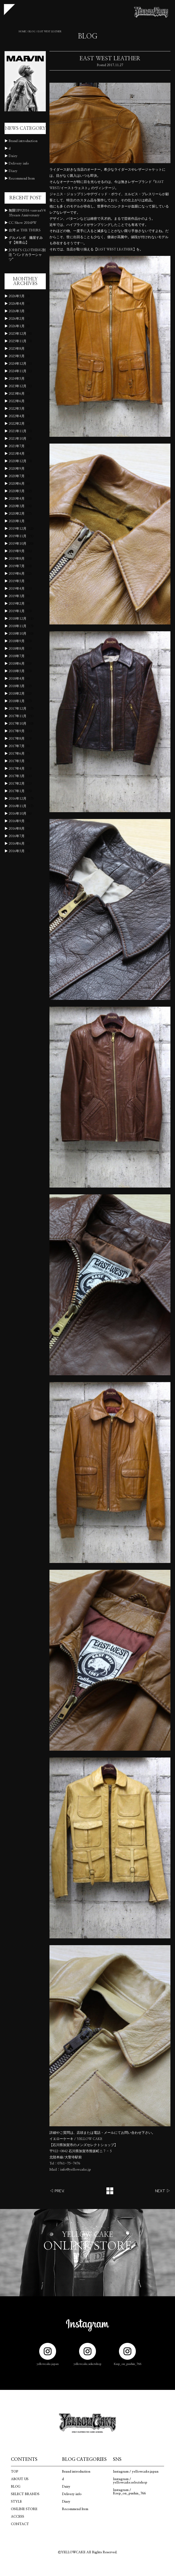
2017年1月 (17, 791)
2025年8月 (17, 348)
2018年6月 (17, 663)
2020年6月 (17, 483)
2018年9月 (17, 641)
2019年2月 (17, 603)
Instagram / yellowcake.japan (136, 2471)
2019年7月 (17, 566)
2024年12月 (17, 363)
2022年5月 (17, 408)
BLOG (31, 31)
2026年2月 (17, 318)
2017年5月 (17, 761)
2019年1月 (17, 611)
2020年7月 (17, 476)
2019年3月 (17, 596)
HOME (22, 31)
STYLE (16, 2501)
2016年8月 (17, 828)
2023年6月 (17, 393)
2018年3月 (17, 686)
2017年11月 (17, 716)
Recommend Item (22, 178)
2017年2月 (17, 783)
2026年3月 (17, 311)
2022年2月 (17, 423)
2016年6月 (17, 843)
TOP (14, 2471)
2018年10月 (17, 633)
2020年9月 (17, 468)
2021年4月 (17, 453)
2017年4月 (17, 768)
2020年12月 (17, 461)
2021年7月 (17, 446)
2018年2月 (17, 693)
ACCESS (17, 2516)
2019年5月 (17, 581)
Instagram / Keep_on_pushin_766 (129, 2491)
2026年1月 (17, 326)
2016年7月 (17, 836)
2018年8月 (17, 648)
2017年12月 (17, 708)
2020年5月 (17, 491)
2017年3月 (17, 776)
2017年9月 (17, 731)
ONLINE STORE (24, 2509)
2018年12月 (17, 618)
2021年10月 (17, 438)
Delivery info (19, 163)
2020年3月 (17, 506)
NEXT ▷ (162, 2191)
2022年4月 (17, 416)
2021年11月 (17, 431)
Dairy (13, 156)
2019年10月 (17, 543)
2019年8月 (17, 558)
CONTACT (20, 2524)
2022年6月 (17, 401)
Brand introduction (23, 141)
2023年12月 (17, 386)
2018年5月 (17, 671)
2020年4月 (17, 498)
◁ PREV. (56, 2191)
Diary (13, 171)
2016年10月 (17, 813)
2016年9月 (17, 821)
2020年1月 (17, 521)
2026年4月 (17, 303)
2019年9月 (17, 551)
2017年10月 (17, 723)
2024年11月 (17, 371)
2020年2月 (17, 513)
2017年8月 (17, 738)
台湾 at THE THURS (25, 230)
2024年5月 (17, 378)
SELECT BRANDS (25, 2494)
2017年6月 (17, 753)
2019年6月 (17, 573)
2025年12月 (17, 333)
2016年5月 (17, 851)
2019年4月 (17, 588)
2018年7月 (17, 656)
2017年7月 (17, 746)
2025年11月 (17, 341)
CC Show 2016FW (22, 223)
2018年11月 (17, 626)
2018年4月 (17, 678)
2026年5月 (17, 296)
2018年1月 (17, 701)
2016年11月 (17, 806)
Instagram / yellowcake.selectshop (130, 2480)
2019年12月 (17, 528)
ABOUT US (19, 2479)
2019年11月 (17, 536)
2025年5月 (17, 356)
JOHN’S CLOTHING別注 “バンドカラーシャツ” (27, 254)
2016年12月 (17, 798)
